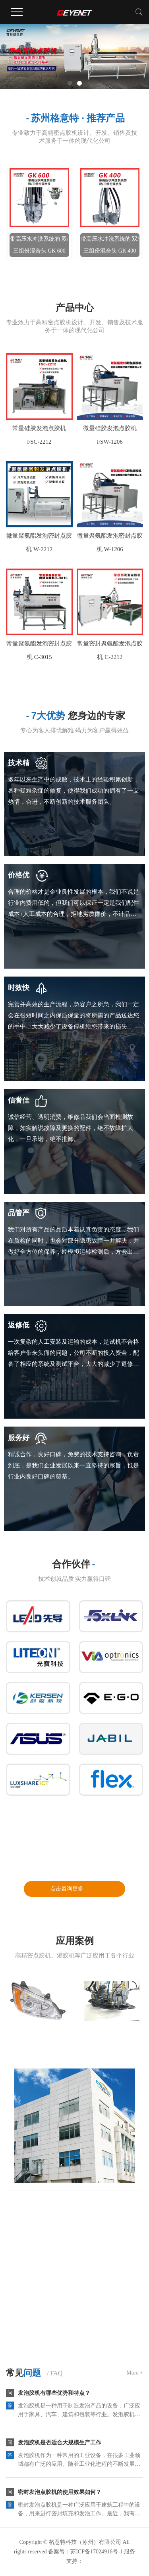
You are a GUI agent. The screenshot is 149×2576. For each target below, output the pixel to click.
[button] (70, 83)
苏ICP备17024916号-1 (96, 2552)
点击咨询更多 (66, 1889)
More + (134, 2373)
